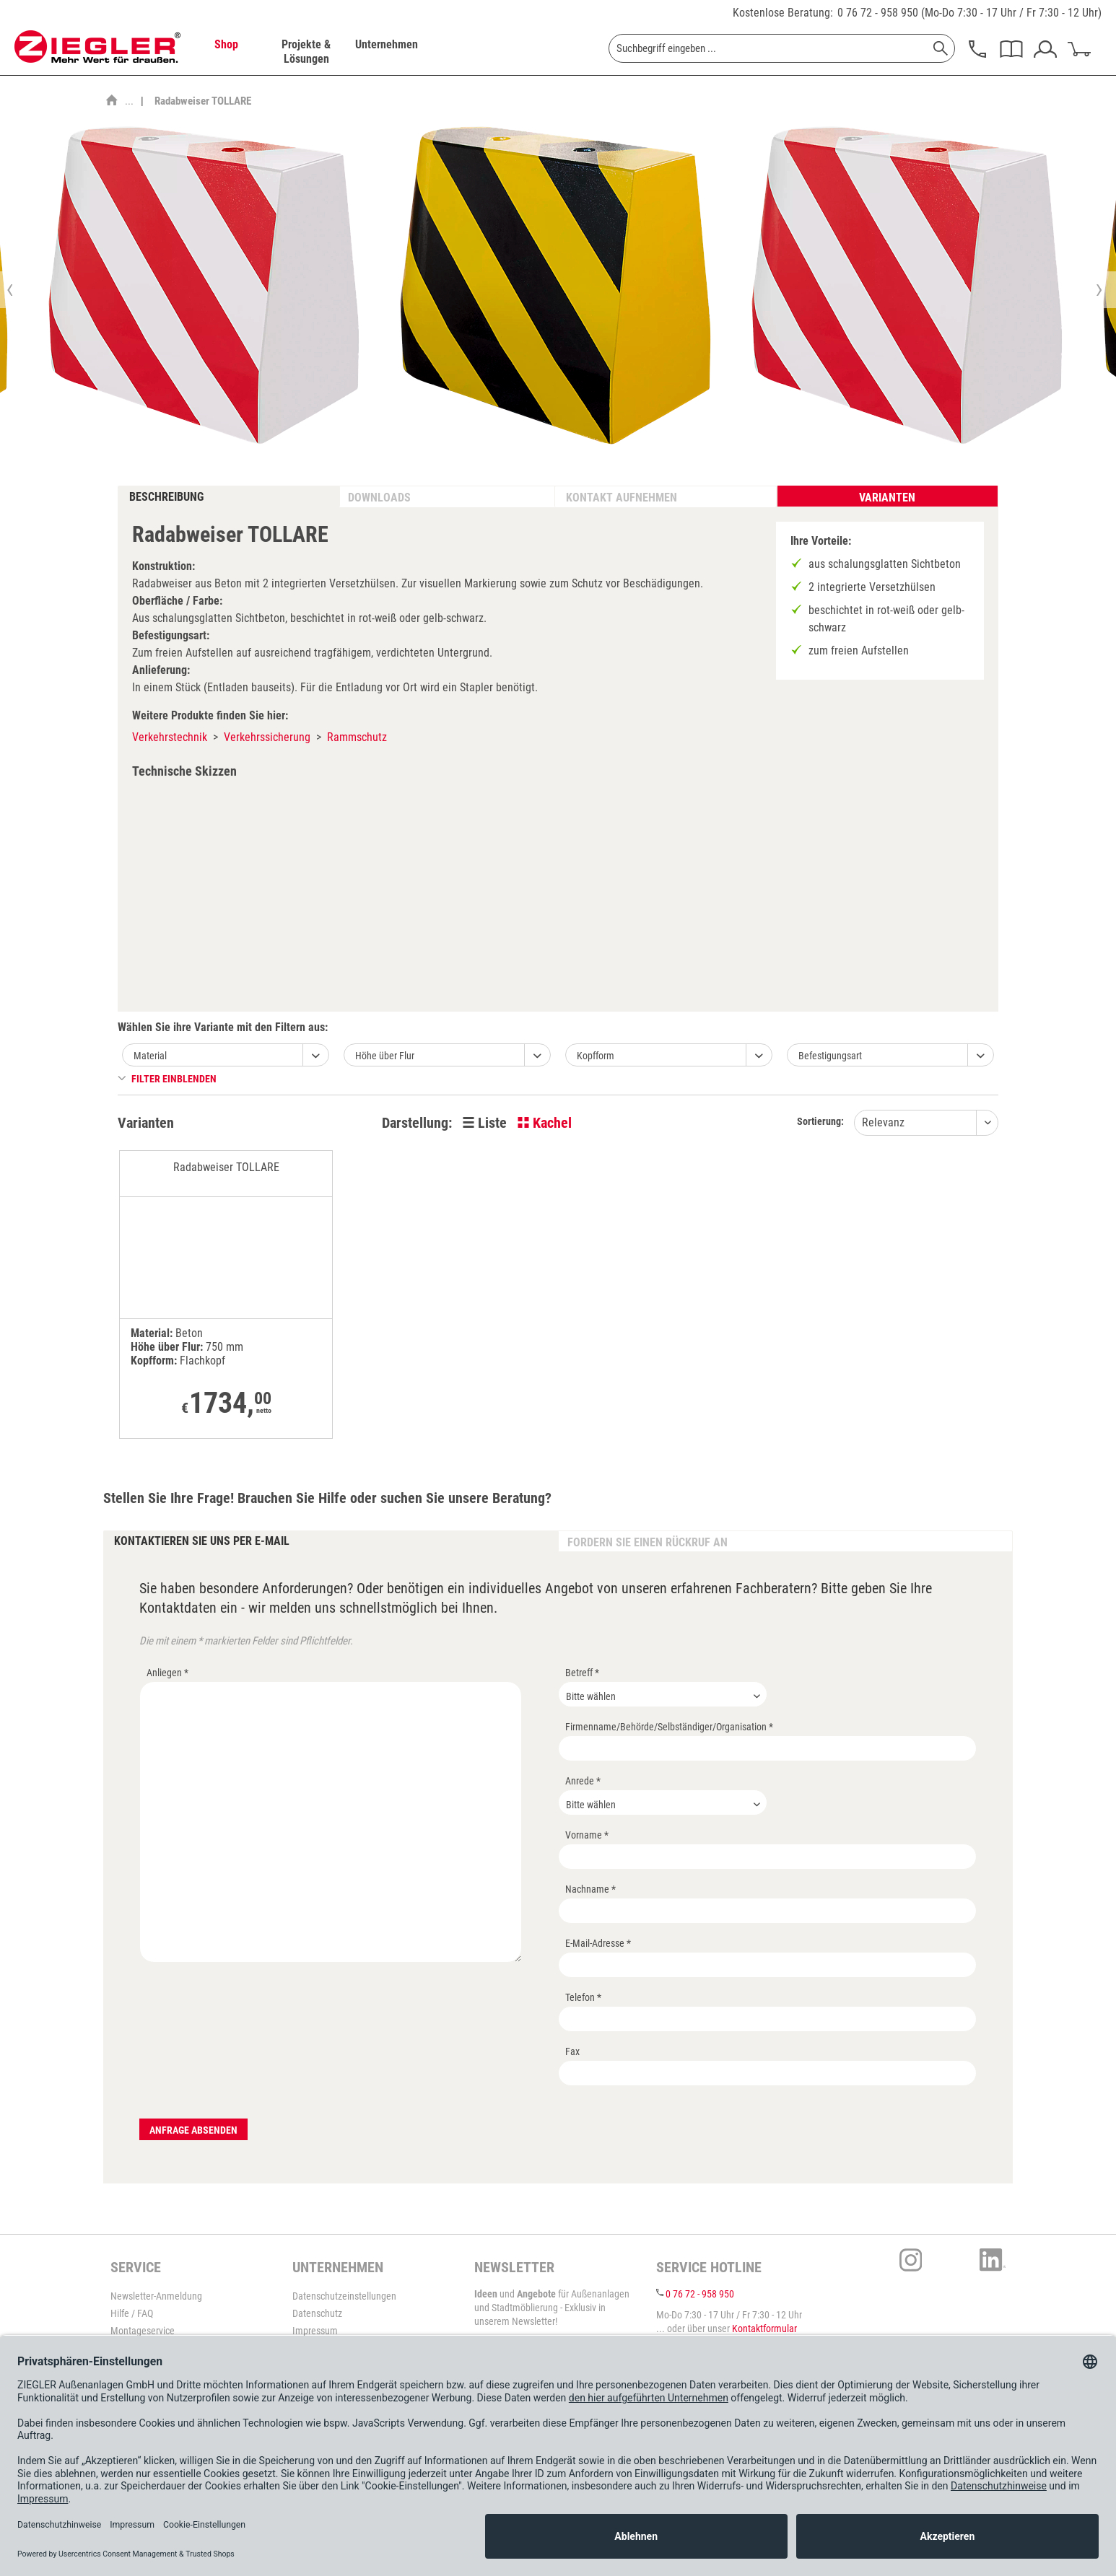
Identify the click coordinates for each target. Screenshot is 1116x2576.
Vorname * (587, 1835)
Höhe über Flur (384, 1055)
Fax (572, 2051)
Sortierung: (820, 1121)
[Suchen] (940, 48)
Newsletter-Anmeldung (156, 2296)
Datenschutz (317, 2313)
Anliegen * (167, 1672)
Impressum (315, 2330)
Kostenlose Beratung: (783, 12)
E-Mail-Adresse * (598, 1943)
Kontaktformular (764, 2328)
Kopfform (595, 1055)
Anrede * (583, 1781)
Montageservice (142, 2330)
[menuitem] (226, 52)
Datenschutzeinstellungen (344, 2296)
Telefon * (583, 1997)
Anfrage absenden (193, 2130)
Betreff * (582, 1672)
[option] (203, 288)
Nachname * (590, 1889)
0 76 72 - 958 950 (877, 12)
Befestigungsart (830, 1055)
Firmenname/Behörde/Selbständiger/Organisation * (669, 1726)
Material (150, 1055)
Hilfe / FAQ (131, 2313)
